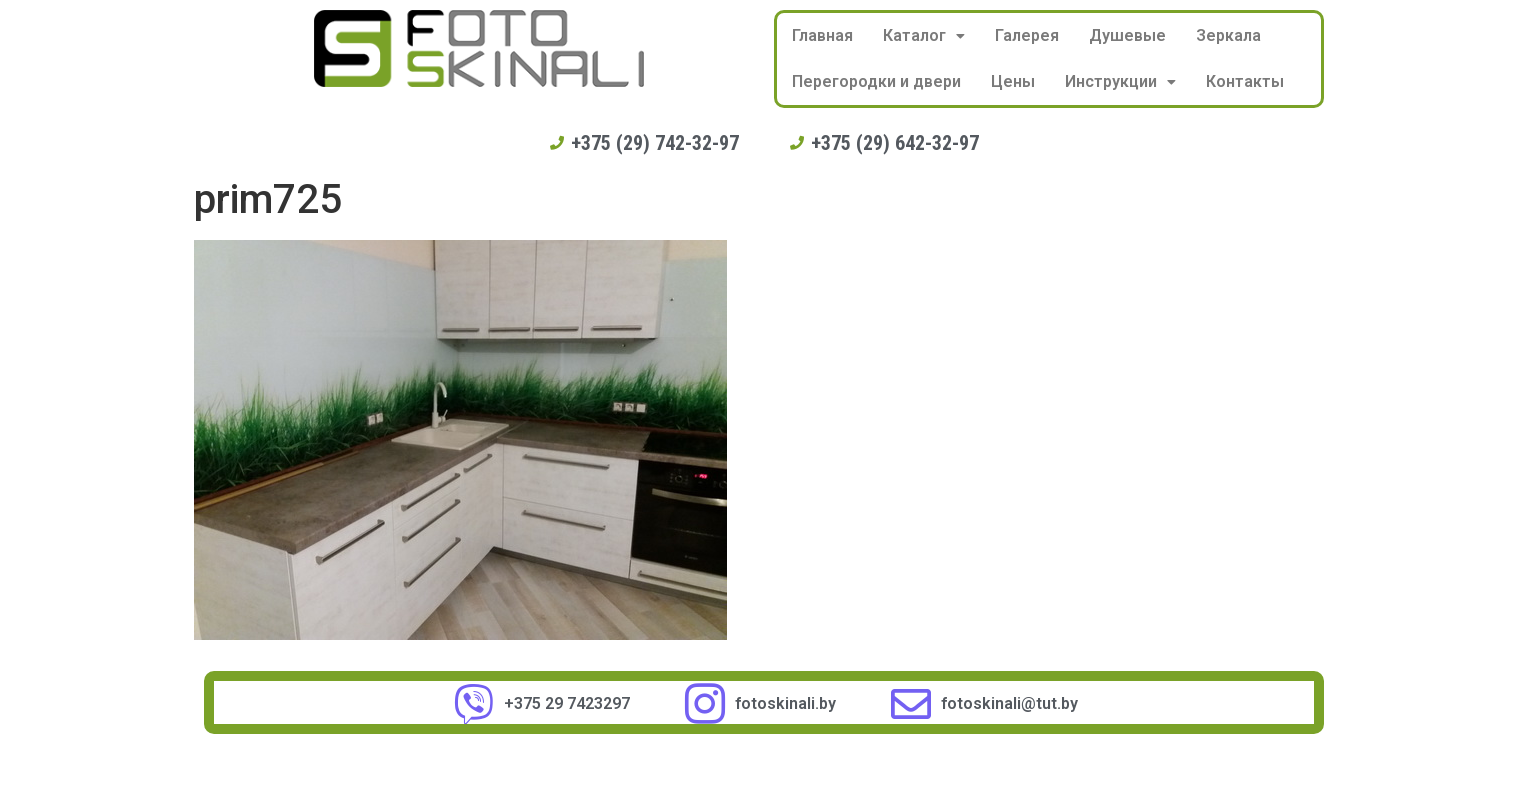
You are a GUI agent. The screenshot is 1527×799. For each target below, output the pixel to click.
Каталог (924, 35)
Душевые (1127, 35)
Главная (822, 35)
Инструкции (1120, 81)
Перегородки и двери (876, 81)
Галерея (1027, 35)
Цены (1013, 81)
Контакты (1245, 81)
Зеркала (1228, 35)
